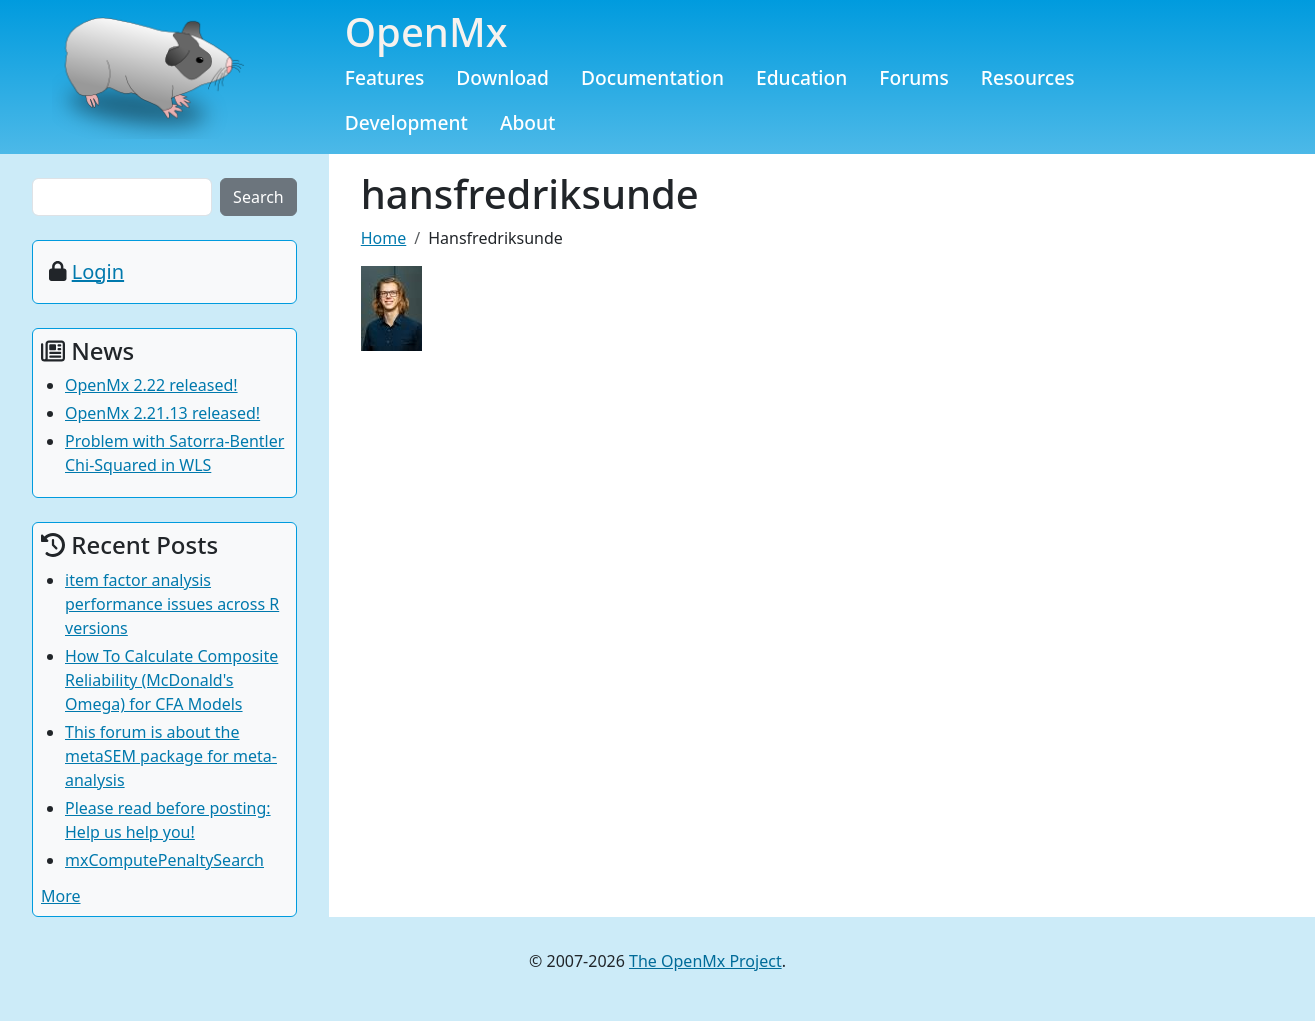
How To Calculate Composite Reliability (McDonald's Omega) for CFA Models (171, 680)
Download (502, 77)
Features (385, 77)
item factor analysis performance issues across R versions (172, 604)
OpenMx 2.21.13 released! (162, 413)
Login (98, 271)
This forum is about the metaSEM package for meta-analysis (171, 756)
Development (406, 122)
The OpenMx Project (705, 961)
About (528, 122)
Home (384, 238)
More (61, 896)
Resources (1028, 77)
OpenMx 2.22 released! (151, 385)
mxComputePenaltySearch (164, 860)
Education (801, 77)
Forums (914, 77)
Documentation (652, 77)
